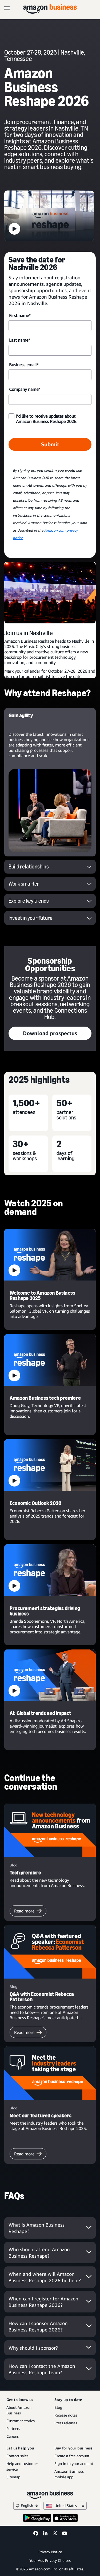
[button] (49, 215)
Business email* (23, 364)
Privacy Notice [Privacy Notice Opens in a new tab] (50, 2552)
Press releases (65, 2423)
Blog (58, 2407)
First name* (19, 315)
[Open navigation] (7, 8)
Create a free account (71, 2455)
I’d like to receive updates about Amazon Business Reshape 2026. (46, 418)
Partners (13, 2428)
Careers (12, 2436)
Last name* (19, 340)
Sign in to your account (73, 2463)
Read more (28, 1911)
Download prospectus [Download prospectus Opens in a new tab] (50, 1033)
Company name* (24, 389)
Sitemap (13, 2477)
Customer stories (20, 2420)
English (27, 2505)
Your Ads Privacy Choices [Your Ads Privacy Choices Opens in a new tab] (50, 2560)
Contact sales (17, 2455)
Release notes (65, 2415)
